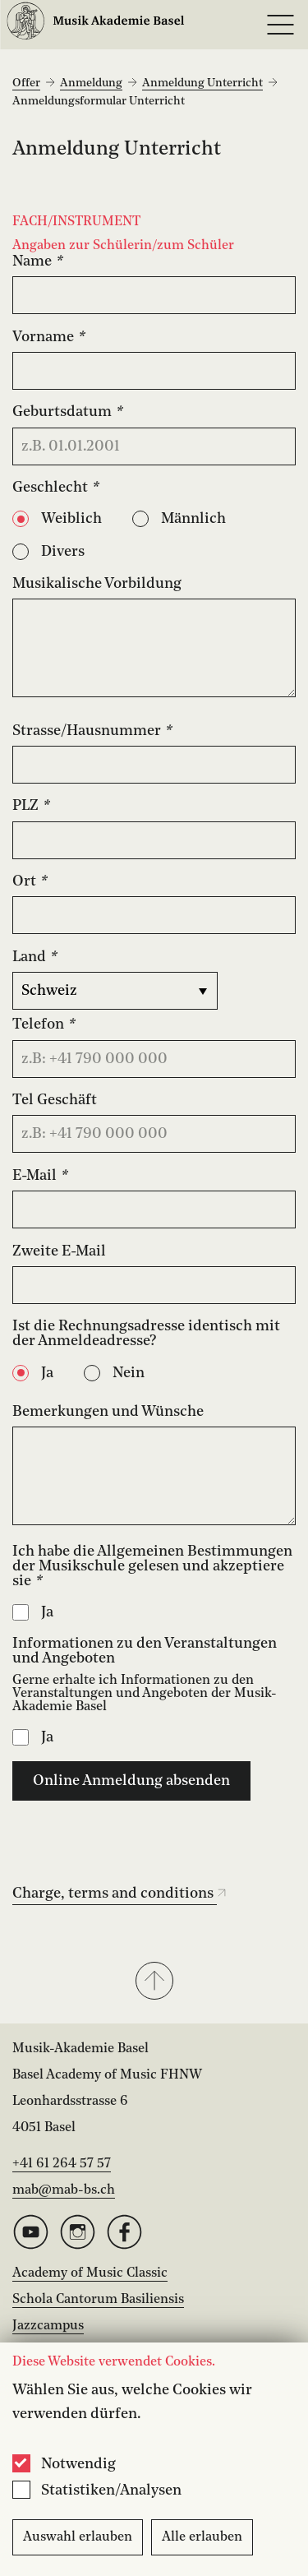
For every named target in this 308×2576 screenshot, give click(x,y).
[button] (154, 1982)
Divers (63, 551)
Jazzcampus (48, 2326)
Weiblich (71, 518)
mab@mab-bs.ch (63, 2190)
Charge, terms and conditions (119, 1893)
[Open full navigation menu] (280, 24)
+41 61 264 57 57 (61, 2164)
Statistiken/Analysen (111, 2490)
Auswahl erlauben (77, 2537)
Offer (26, 83)
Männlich (193, 518)
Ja (47, 1373)
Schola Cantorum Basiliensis (98, 2299)
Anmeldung (91, 83)
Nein (129, 1373)
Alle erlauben (202, 2537)
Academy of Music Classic (90, 2273)
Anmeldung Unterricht (202, 83)
